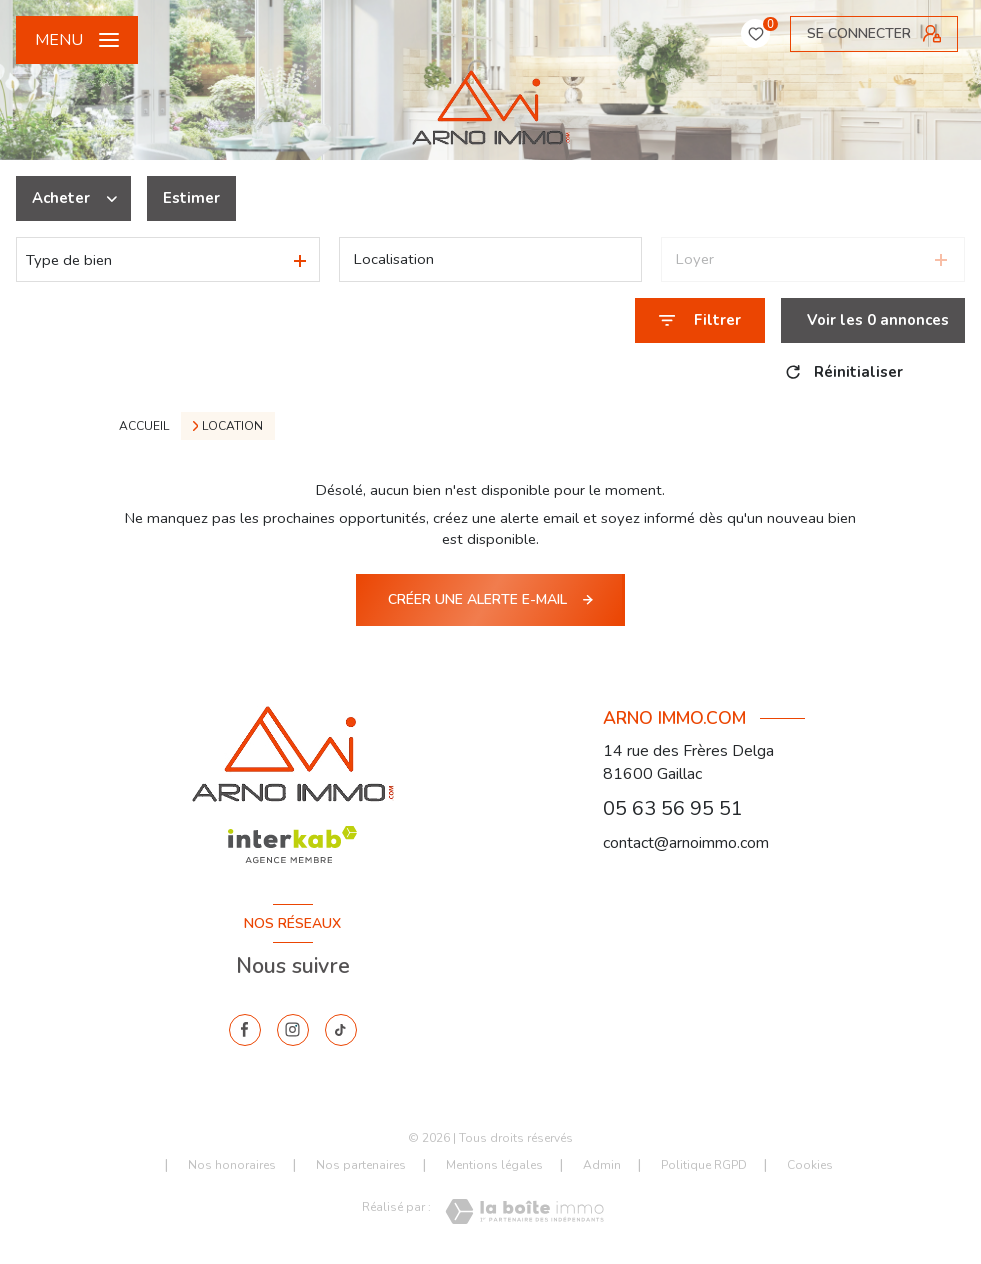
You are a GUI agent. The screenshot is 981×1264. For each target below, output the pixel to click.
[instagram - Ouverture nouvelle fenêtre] (293, 1030)
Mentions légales (494, 1165)
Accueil (144, 426)
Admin (602, 1165)
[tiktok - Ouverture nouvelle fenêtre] (341, 1030)
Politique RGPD (704, 1165)
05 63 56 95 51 (673, 808)
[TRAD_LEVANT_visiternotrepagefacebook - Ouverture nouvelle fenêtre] (245, 1030)
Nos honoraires (232, 1165)
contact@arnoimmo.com (686, 843)
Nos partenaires (361, 1165)
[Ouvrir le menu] (77, 40)
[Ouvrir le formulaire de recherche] (700, 320)
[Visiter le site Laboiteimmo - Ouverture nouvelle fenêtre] (524, 1211)
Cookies (810, 1166)
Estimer (191, 198)
